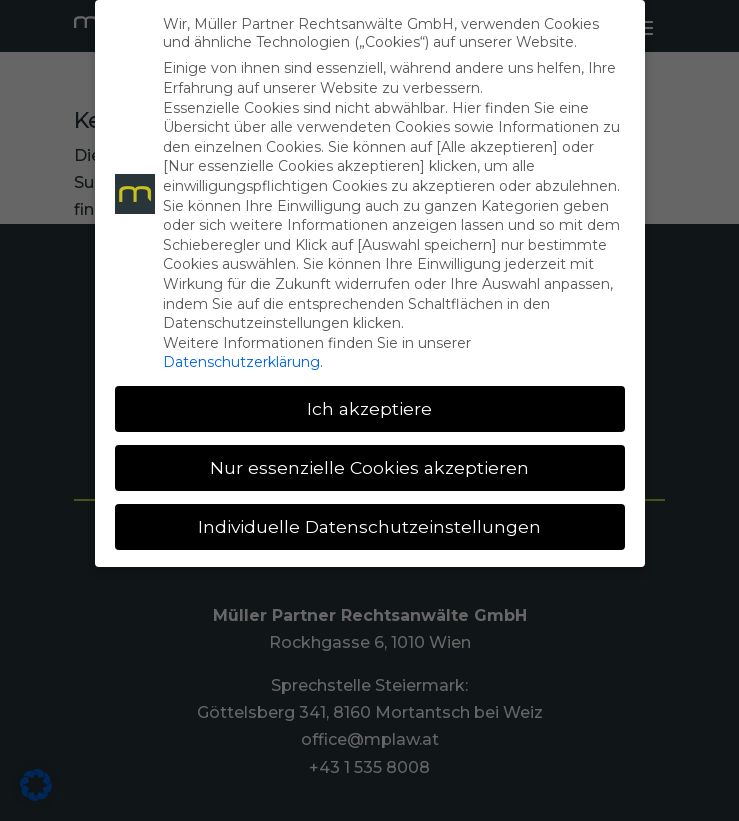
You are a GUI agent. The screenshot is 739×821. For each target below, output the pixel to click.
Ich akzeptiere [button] (369, 408)
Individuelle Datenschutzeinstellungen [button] (369, 526)
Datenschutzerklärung (241, 362)
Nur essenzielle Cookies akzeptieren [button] (369, 467)
